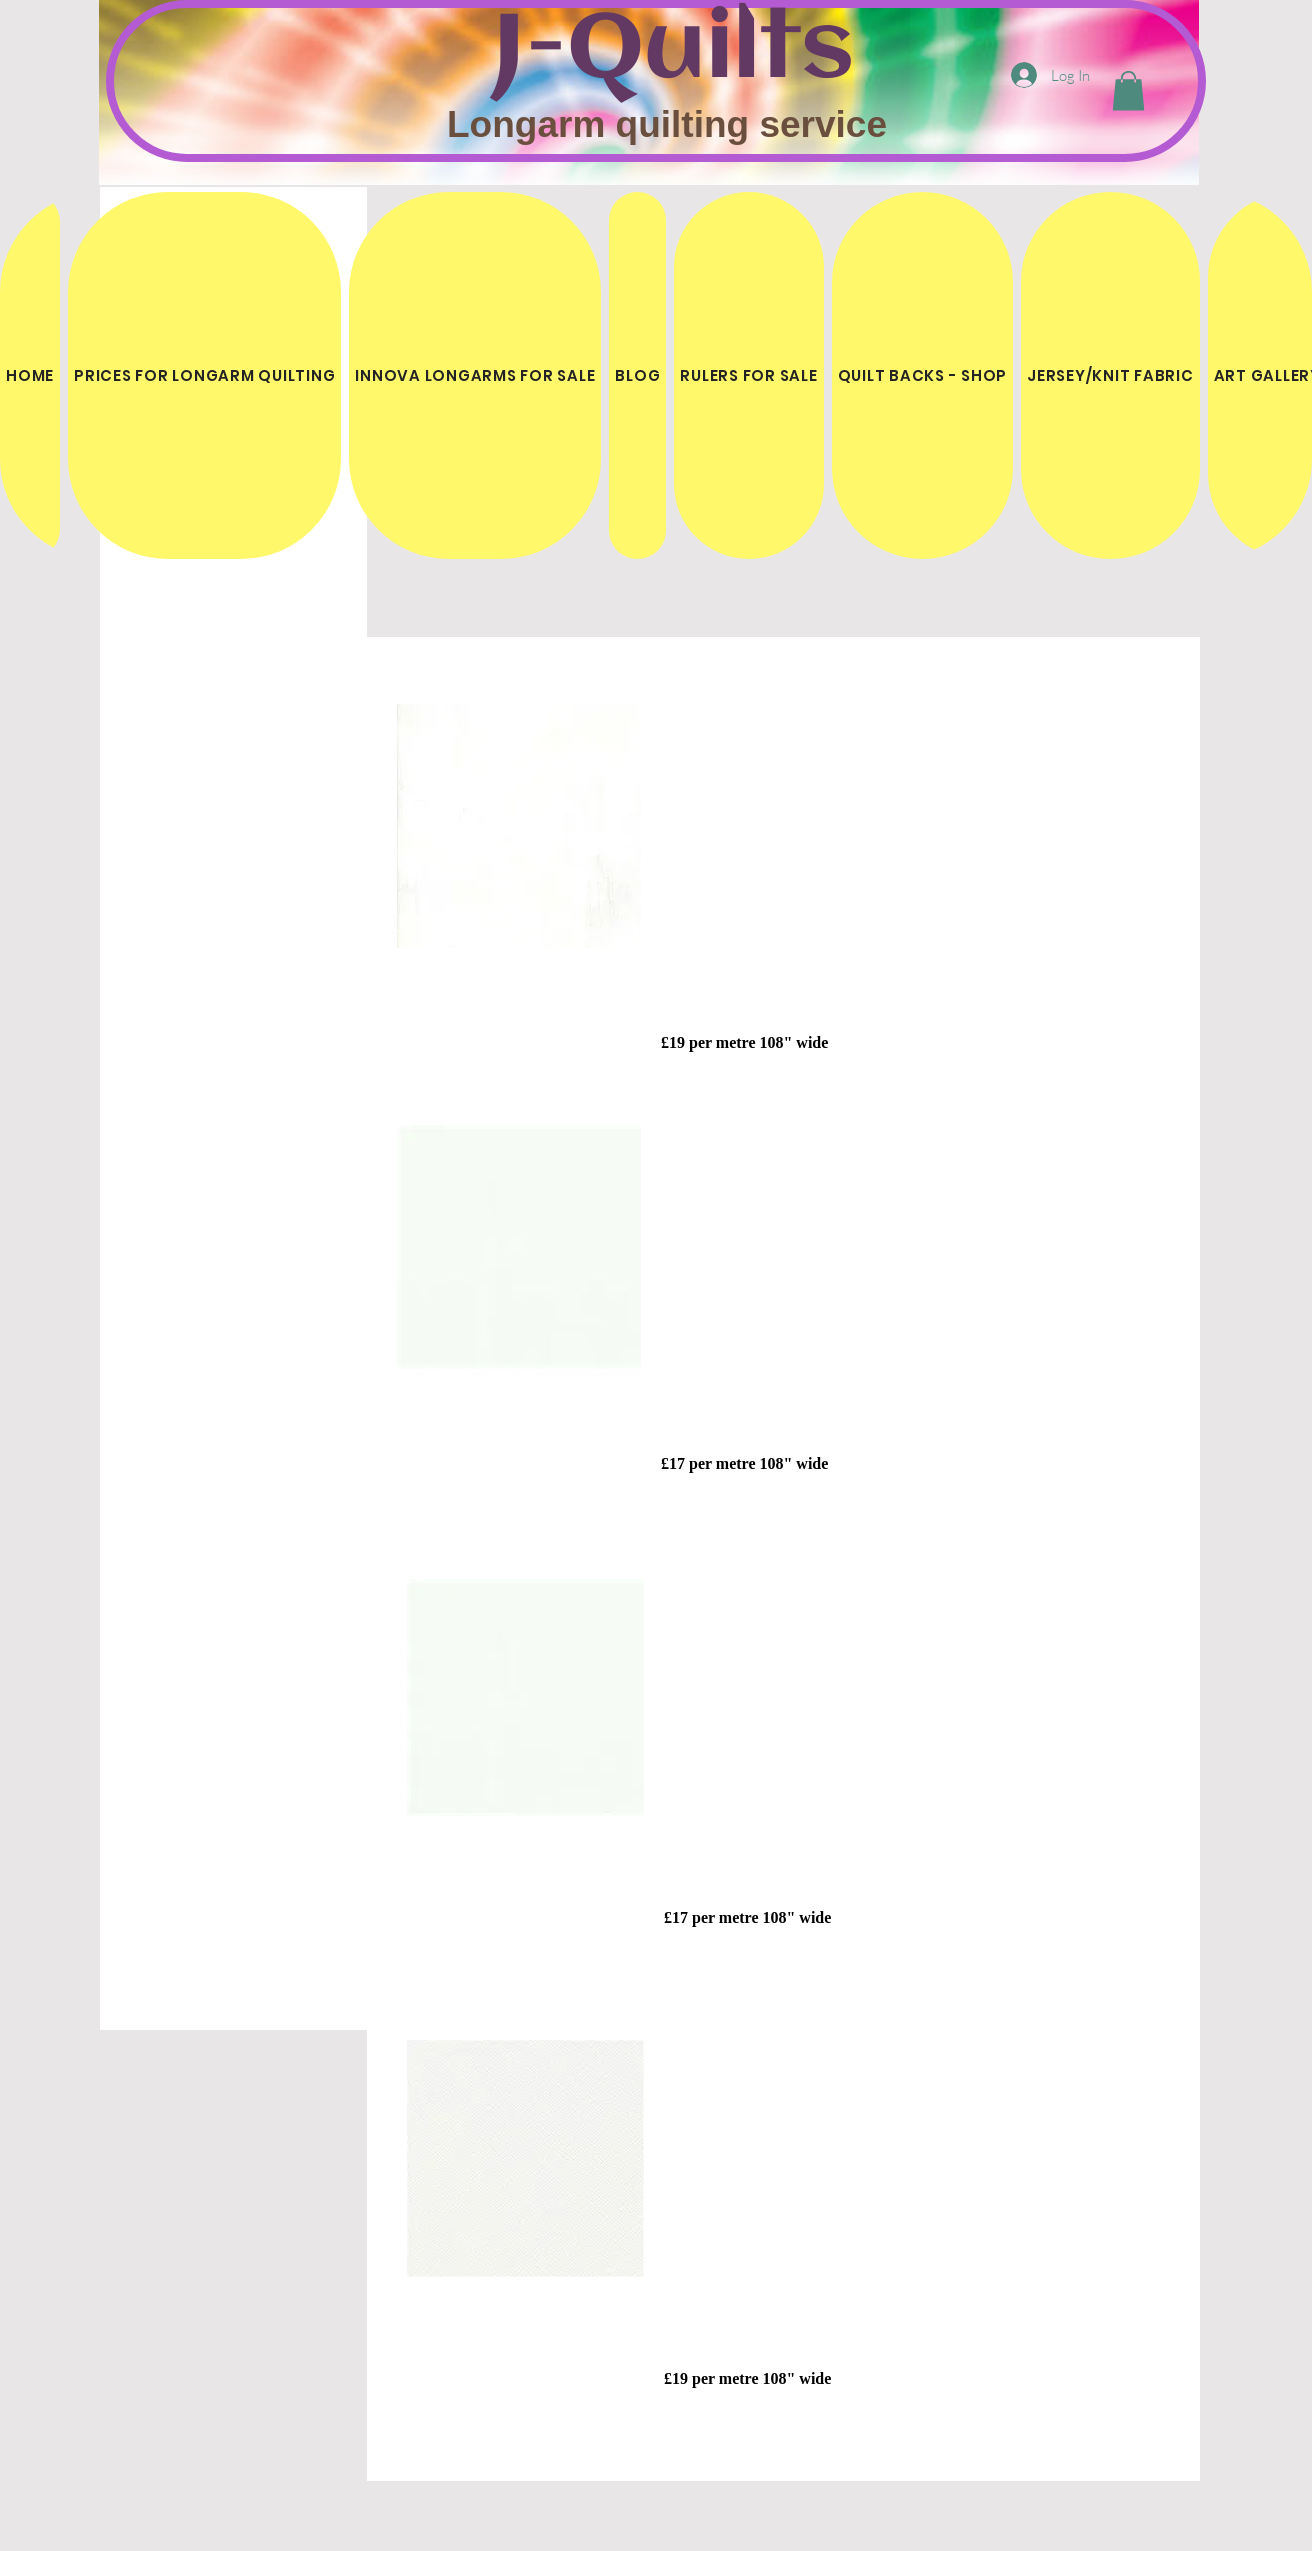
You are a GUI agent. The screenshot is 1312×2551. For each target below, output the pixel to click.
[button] (1128, 90)
